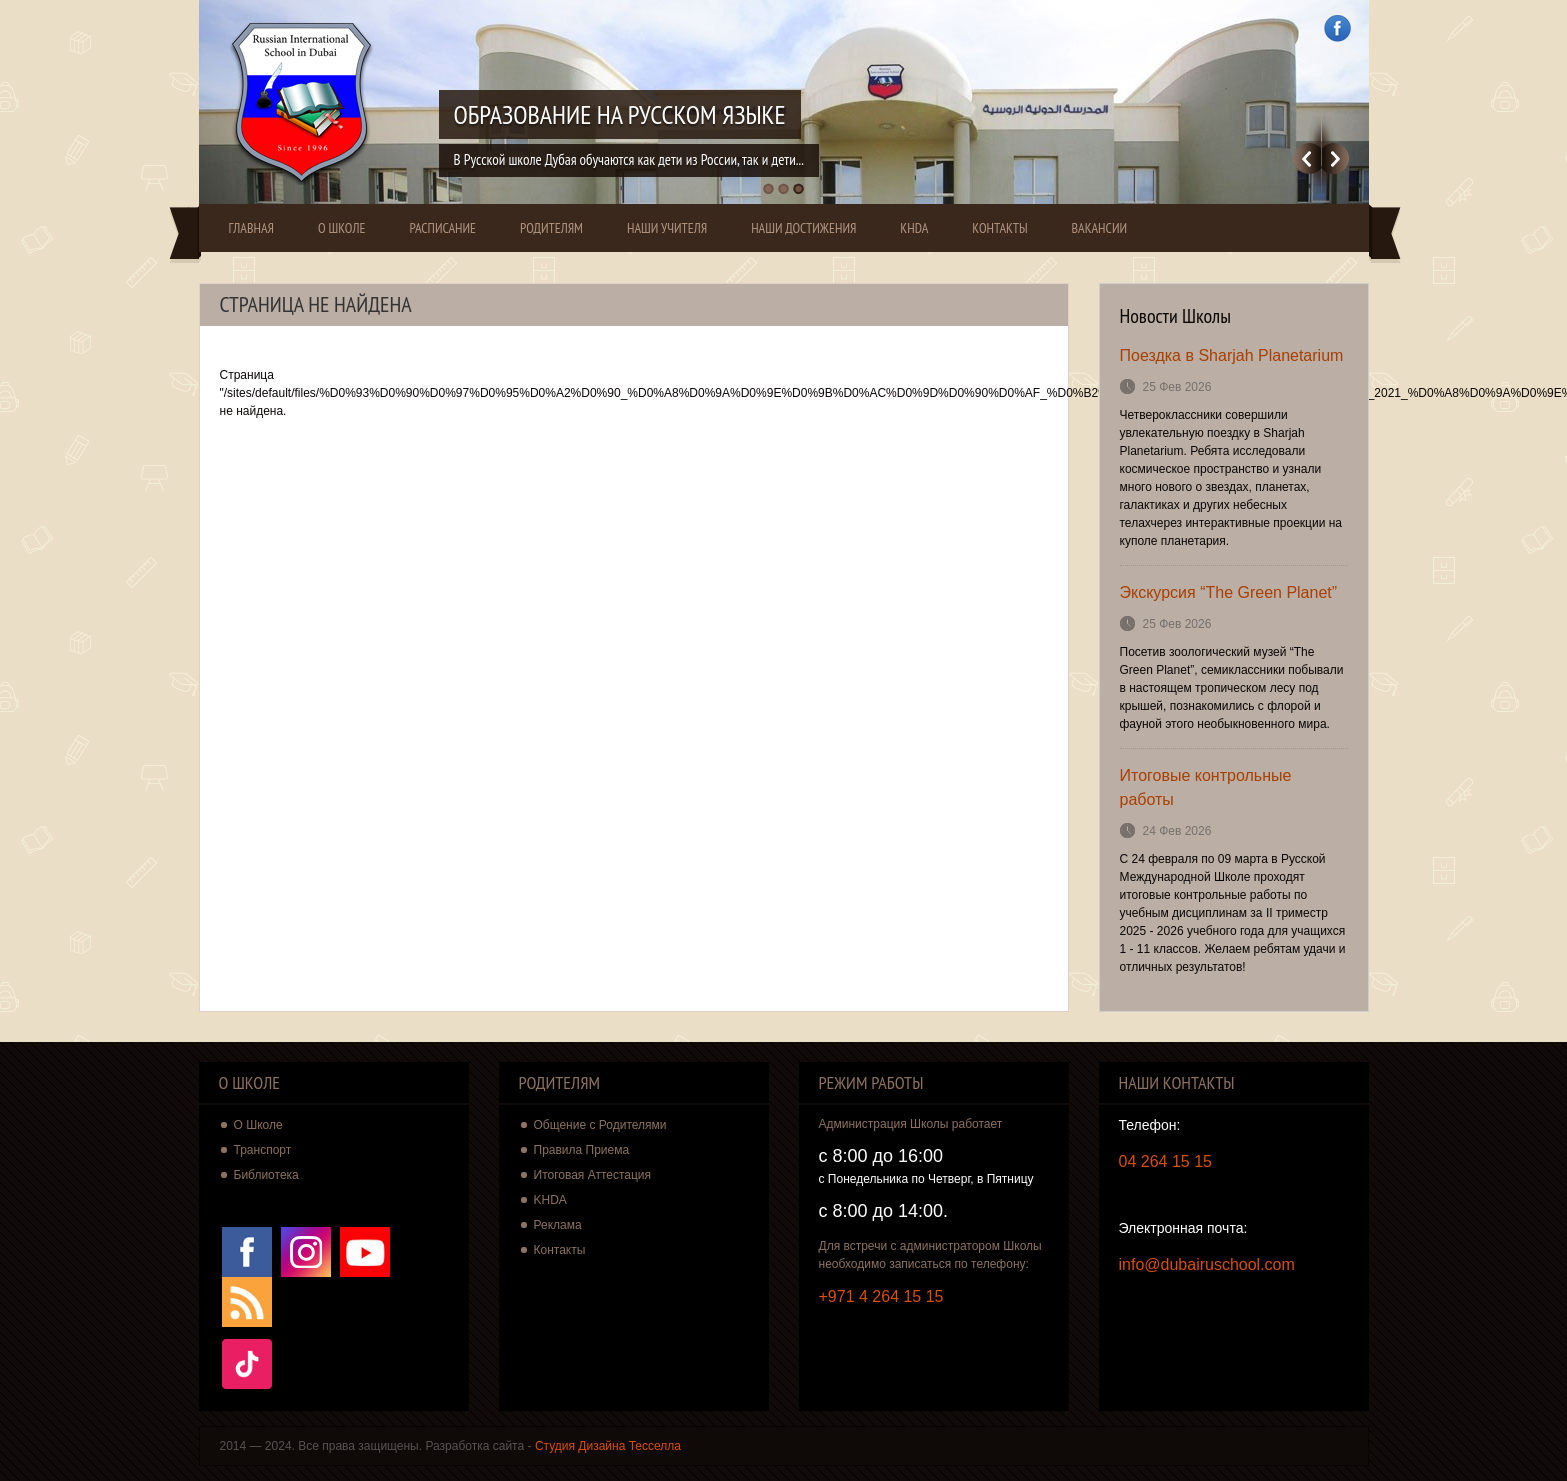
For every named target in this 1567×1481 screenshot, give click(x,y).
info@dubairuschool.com (1207, 1264)
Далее (1335, 158)
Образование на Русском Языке (620, 114)
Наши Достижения (803, 228)
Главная (251, 228)
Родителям (551, 228)
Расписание (442, 228)
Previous (1307, 158)
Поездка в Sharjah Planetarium (1232, 355)
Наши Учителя (667, 228)
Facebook (1337, 28)
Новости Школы (1176, 316)
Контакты (999, 228)
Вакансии (1100, 228)
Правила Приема (582, 1150)
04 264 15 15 (1165, 1161)
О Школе (342, 228)
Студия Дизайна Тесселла (608, 1446)
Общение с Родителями (600, 1125)
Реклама (558, 1225)
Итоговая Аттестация (593, 1175)
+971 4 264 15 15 (881, 1296)
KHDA (914, 228)
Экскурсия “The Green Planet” (1229, 592)
